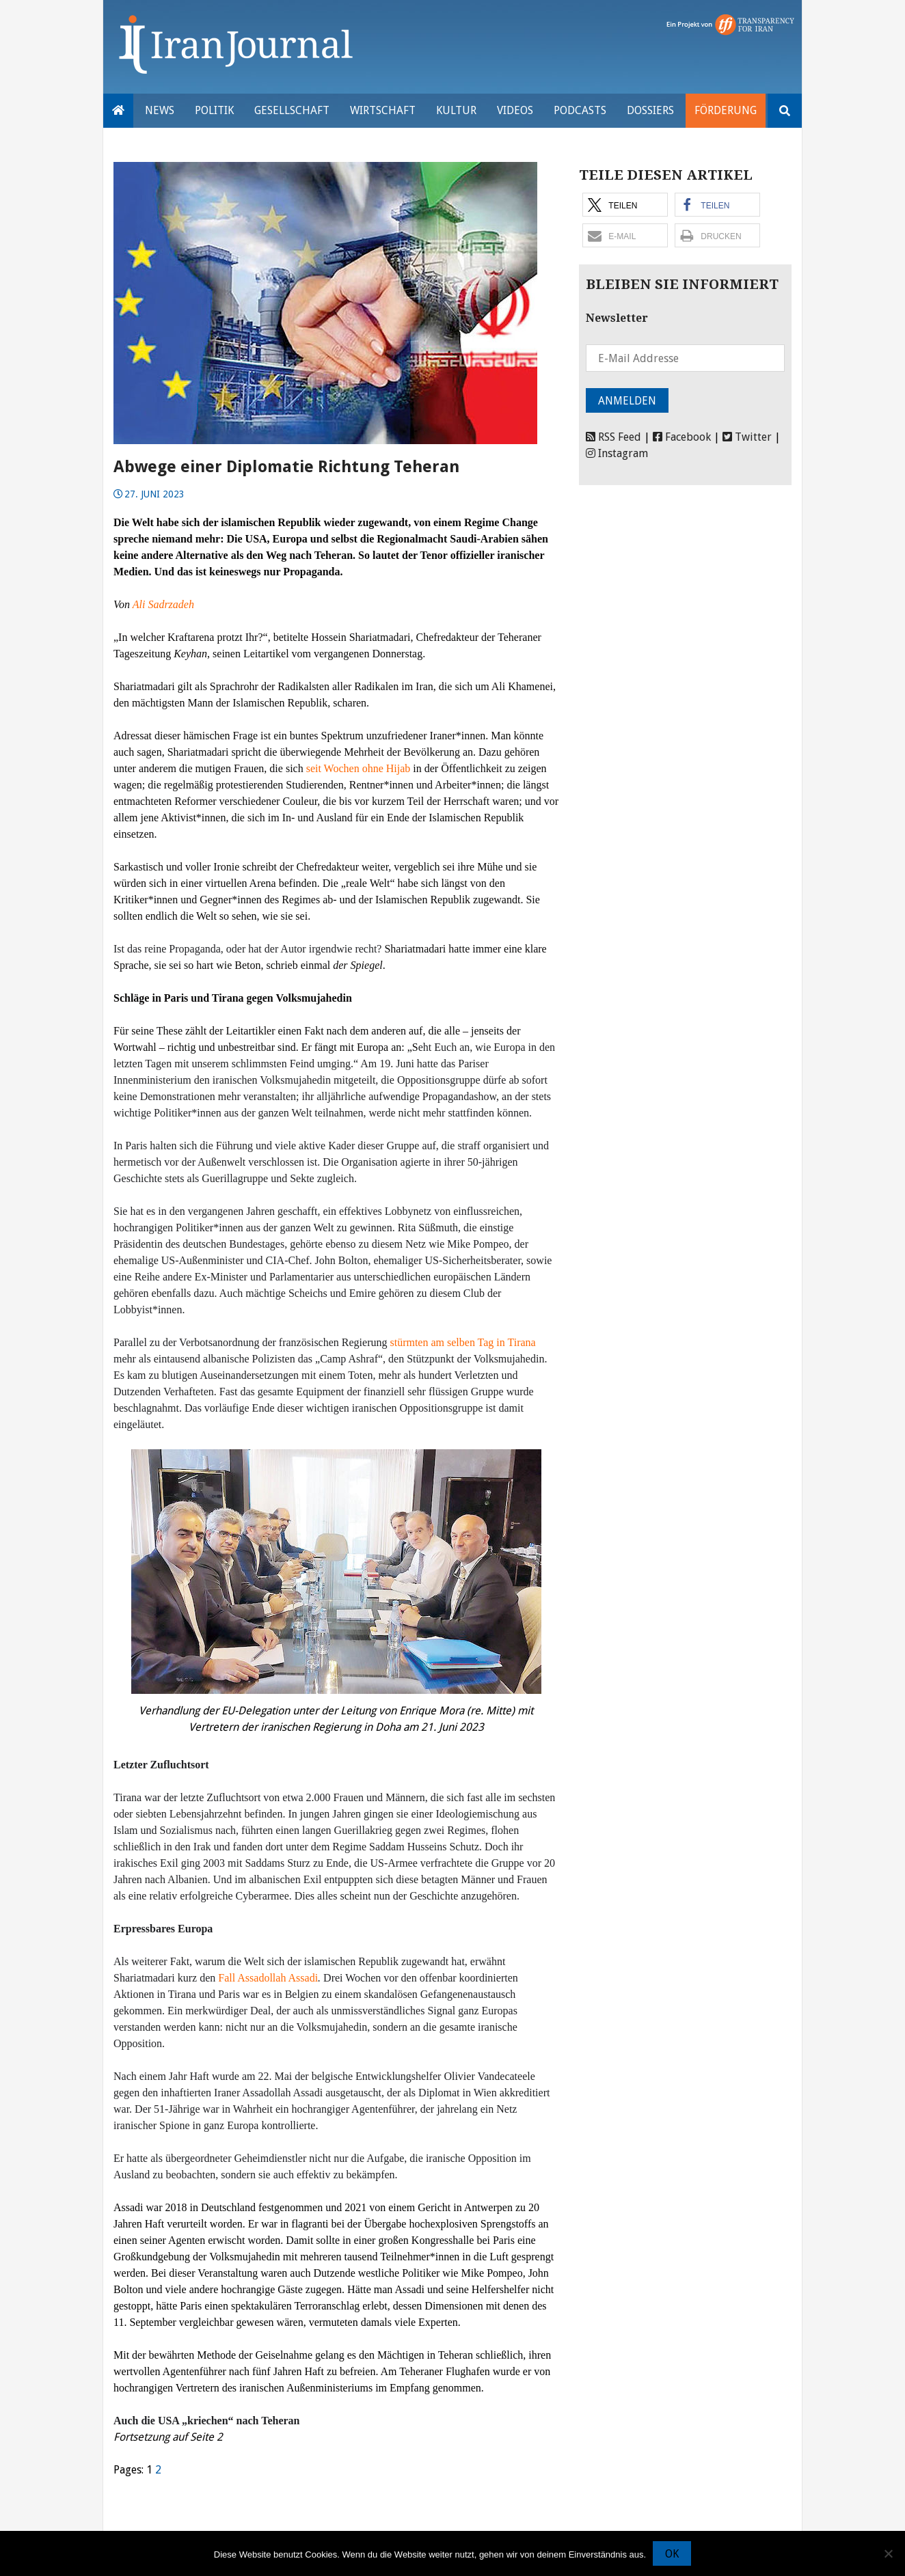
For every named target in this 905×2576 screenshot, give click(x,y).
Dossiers (650, 110)
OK (672, 2553)
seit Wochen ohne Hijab (358, 768)
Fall (227, 1978)
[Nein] (888, 2553)
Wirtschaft (383, 110)
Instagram (617, 453)
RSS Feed (613, 436)
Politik (214, 110)
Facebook (682, 436)
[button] (625, 205)
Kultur (456, 110)
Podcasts (580, 110)
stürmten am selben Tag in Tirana (462, 1342)
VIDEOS (515, 110)
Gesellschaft (291, 110)
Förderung (725, 110)
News (159, 110)
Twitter (747, 436)
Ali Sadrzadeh (163, 604)
